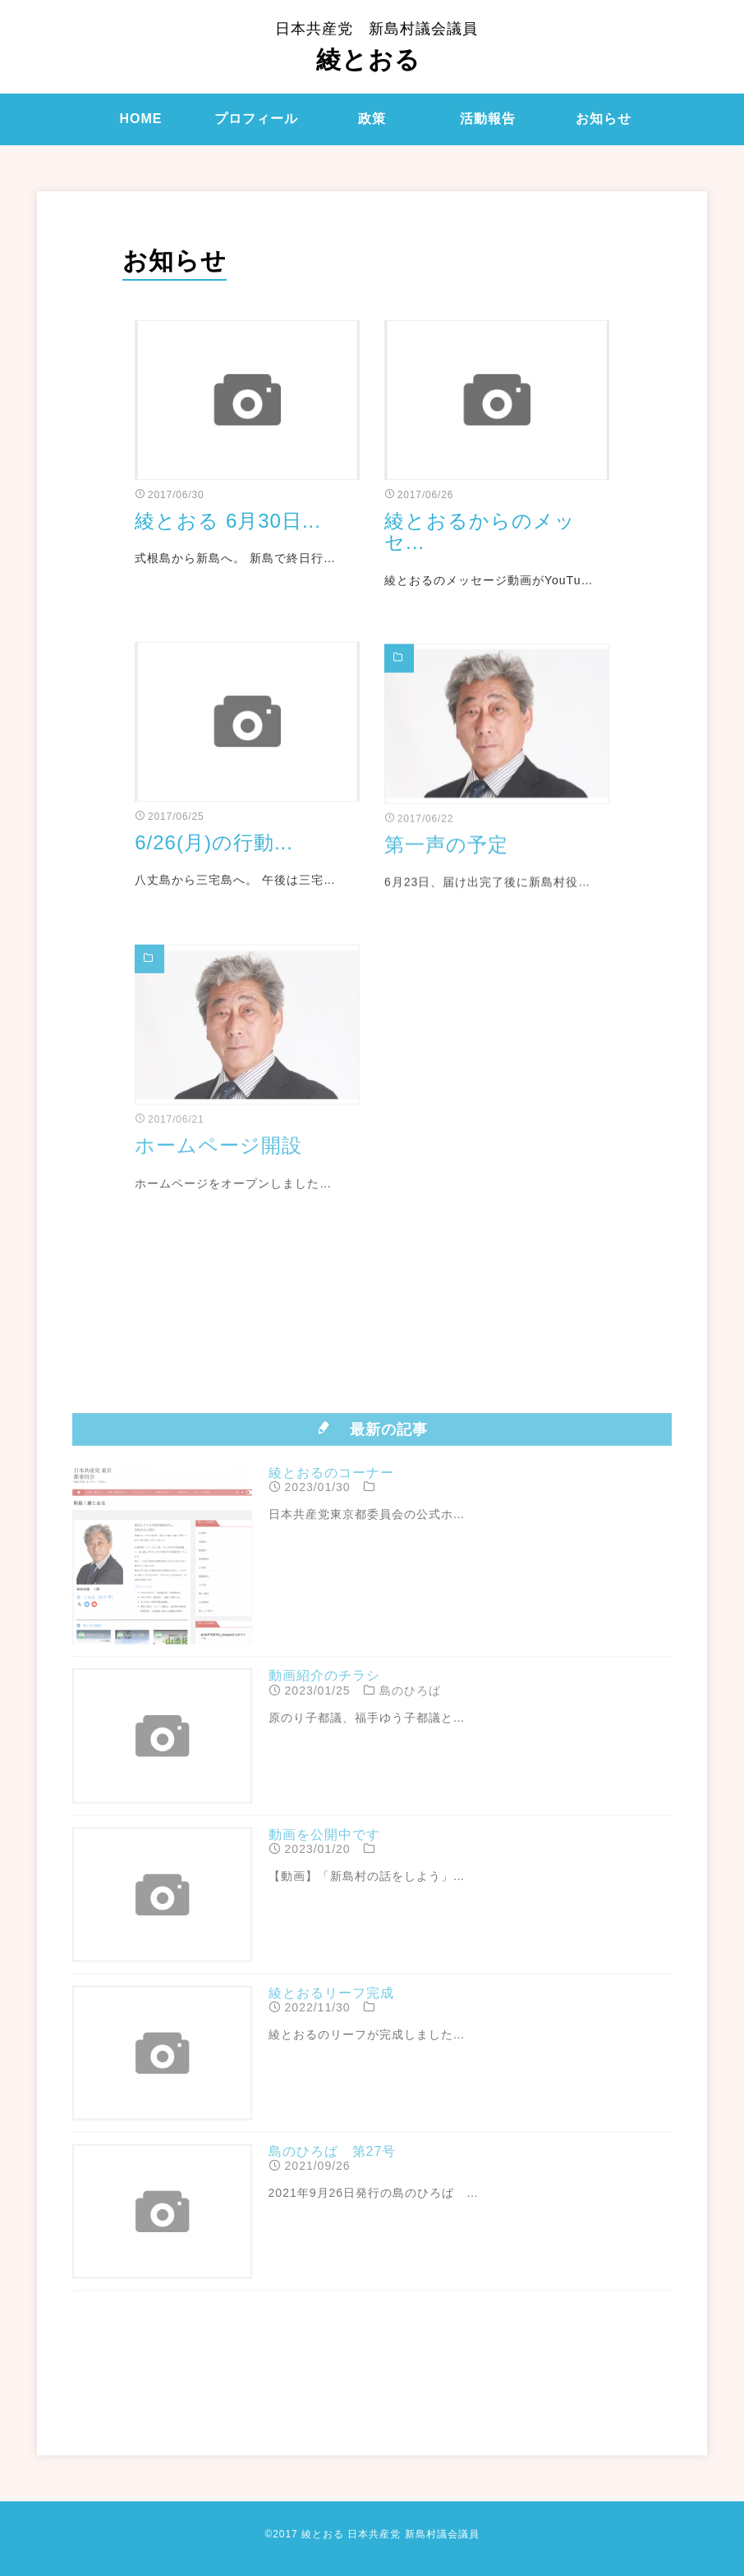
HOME (140, 119)
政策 (372, 119)
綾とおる (376, 47)
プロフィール (256, 119)
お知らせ (603, 119)
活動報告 (488, 119)
